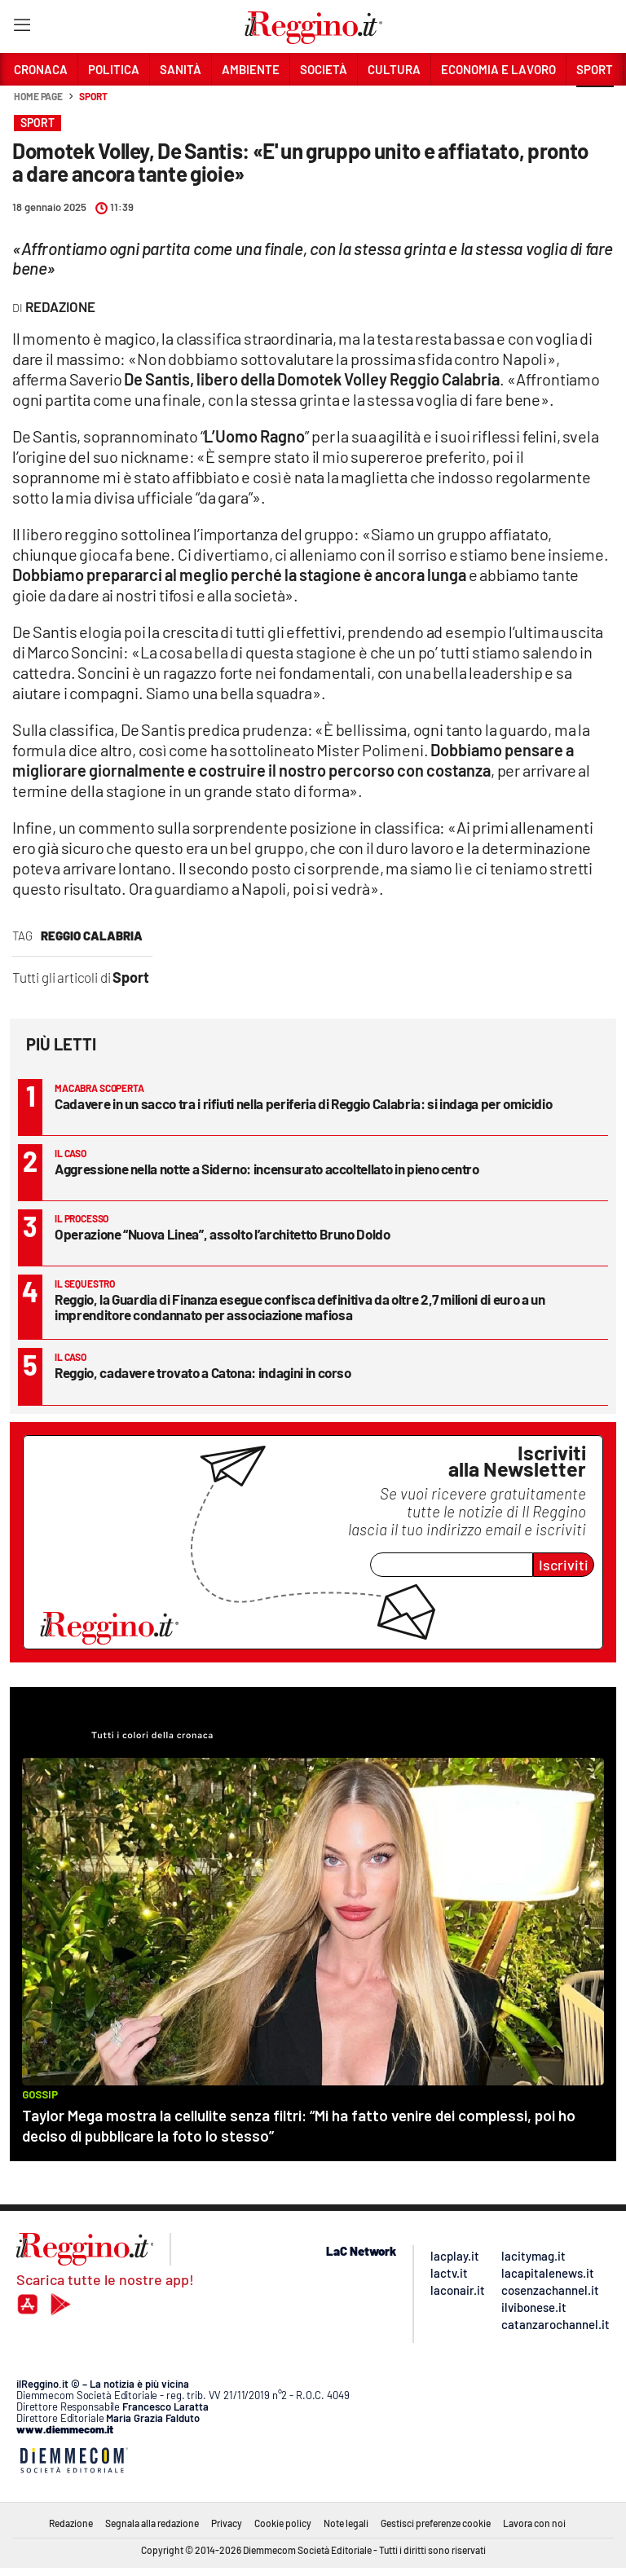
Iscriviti (564, 1565)
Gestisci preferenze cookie (436, 2523)
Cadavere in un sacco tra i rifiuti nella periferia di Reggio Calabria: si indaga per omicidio (303, 1103)
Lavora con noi (534, 2523)
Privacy (226, 2523)
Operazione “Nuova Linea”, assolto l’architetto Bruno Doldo (222, 1234)
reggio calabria (92, 935)
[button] (595, 105)
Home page (38, 96)
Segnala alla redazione (152, 2523)
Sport (93, 96)
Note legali (346, 2523)
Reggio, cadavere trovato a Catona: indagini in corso (203, 1372)
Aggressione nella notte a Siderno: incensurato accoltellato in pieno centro (267, 1168)
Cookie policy (282, 2523)
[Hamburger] (21, 28)
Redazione (71, 2523)
